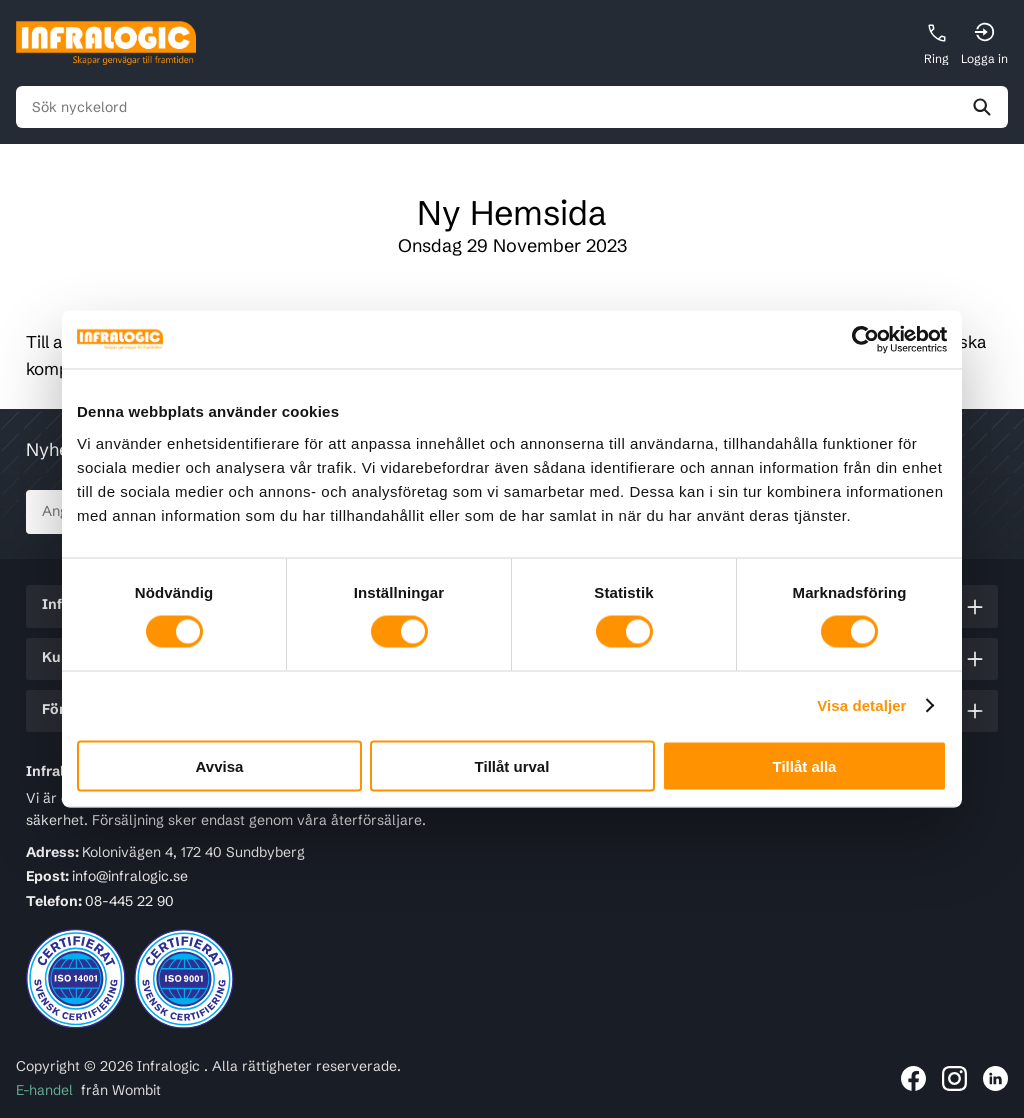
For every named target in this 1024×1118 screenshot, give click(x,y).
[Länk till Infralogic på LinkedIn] (995, 1078)
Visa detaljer (861, 705)
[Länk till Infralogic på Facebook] (913, 1078)
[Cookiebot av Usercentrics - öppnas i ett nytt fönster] (859, 340)
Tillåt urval (512, 765)
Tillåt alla (805, 765)
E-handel (44, 1090)
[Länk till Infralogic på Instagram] (954, 1078)
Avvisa (220, 765)
